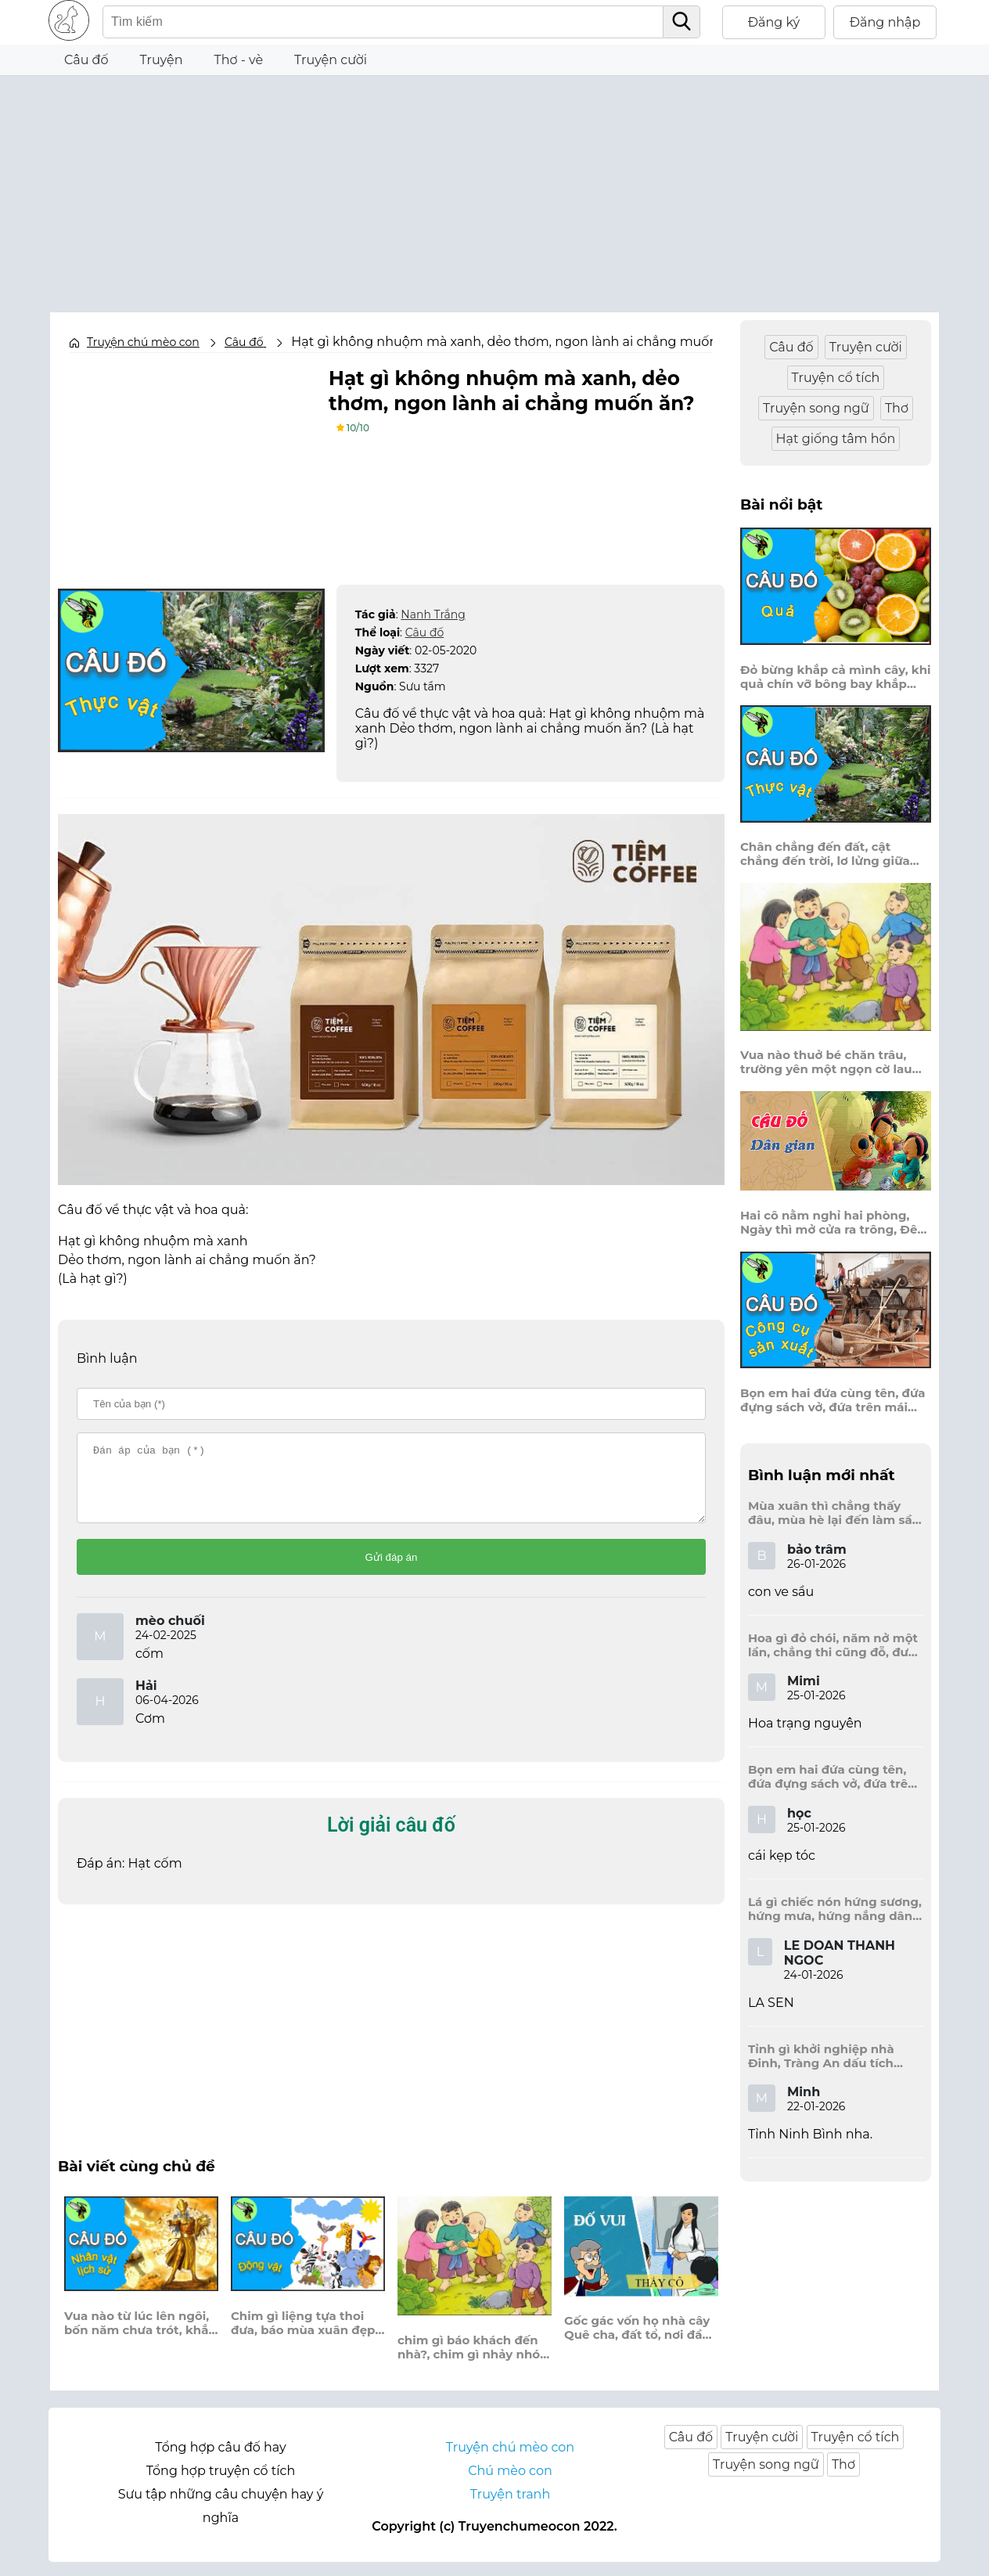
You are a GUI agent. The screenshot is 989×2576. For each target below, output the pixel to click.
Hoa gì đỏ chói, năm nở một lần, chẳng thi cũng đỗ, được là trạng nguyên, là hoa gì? (835, 1645)
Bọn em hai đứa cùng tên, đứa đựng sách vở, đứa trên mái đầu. (833, 1400)
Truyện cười (330, 59)
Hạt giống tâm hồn (836, 438)
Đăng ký (774, 22)
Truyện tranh (510, 2508)
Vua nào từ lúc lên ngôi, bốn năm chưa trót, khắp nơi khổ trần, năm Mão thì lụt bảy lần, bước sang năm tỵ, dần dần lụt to (140, 2337)
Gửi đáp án (391, 1571)
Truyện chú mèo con (143, 342)
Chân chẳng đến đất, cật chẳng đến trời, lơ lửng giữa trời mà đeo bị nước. (825, 854)
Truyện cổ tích (836, 377)
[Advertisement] (494, 185)
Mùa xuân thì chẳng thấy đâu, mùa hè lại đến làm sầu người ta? (834, 1513)
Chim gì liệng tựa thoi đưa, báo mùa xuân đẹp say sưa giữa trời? (303, 2337)
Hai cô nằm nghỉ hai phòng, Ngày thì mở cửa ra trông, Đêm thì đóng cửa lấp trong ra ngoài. (835, 1223)
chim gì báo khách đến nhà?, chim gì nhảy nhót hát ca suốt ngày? (471, 2361)
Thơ (896, 408)
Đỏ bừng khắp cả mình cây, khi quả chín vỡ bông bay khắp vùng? (835, 677)
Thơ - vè (238, 59)
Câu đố (86, 59)
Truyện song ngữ (816, 408)
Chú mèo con (510, 2484)
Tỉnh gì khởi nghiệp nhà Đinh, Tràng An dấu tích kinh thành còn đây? (821, 2056)
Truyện (161, 59)
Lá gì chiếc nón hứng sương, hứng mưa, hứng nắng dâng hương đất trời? (835, 1909)
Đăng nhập (885, 22)
